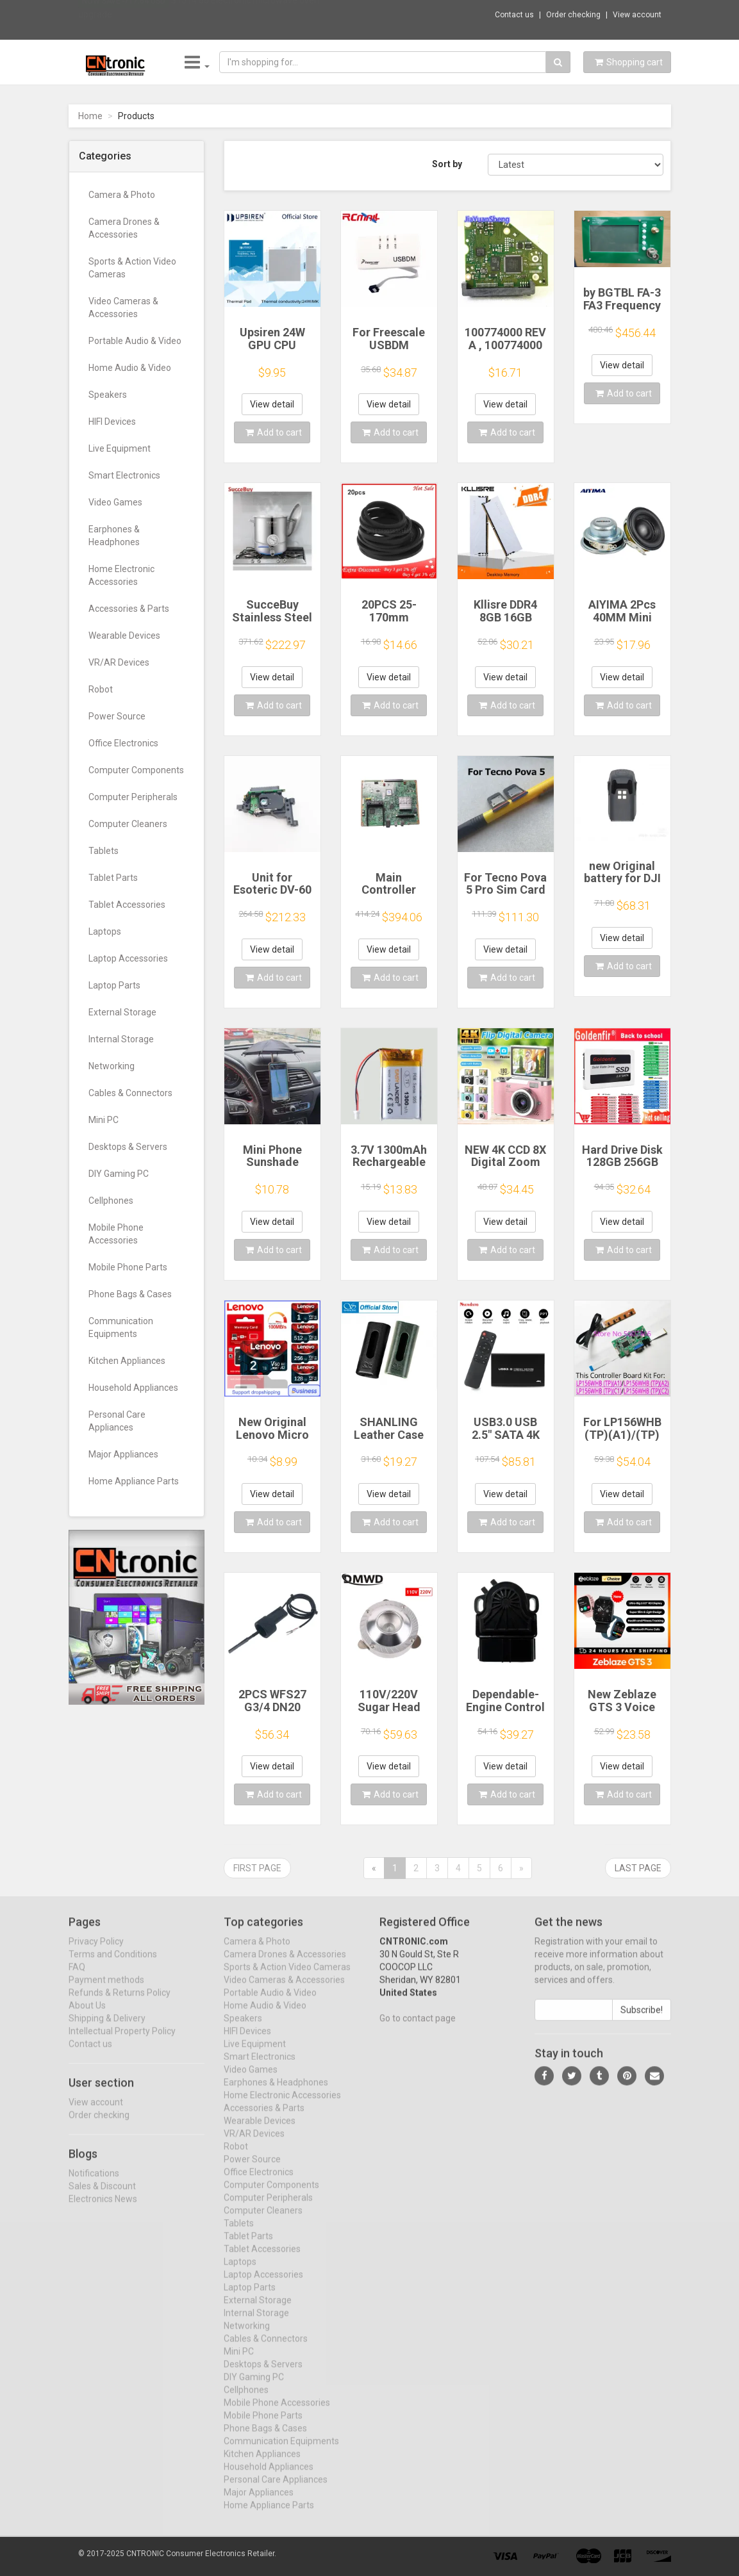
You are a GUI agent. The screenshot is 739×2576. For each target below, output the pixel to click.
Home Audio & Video (129, 368)
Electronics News (103, 2209)
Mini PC (103, 1120)
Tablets (103, 851)
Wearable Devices (124, 635)
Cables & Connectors (130, 1093)
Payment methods (106, 1990)
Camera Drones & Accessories (124, 228)
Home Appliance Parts (133, 1481)
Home (90, 116)
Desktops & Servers (127, 1147)
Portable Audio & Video (134, 341)
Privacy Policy (96, 1952)
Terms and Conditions (113, 1965)
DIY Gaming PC (118, 1174)
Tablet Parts (113, 878)
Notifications (94, 2184)
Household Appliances (133, 1387)
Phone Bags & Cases (130, 1294)
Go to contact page (417, 2029)
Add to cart (273, 432)
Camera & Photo (121, 195)
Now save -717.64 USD (123, 13)
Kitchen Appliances (126, 1361)
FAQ (77, 1978)
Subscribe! (641, 2020)
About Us (87, 2016)
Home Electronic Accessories (121, 575)
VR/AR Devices (118, 662)
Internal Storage (121, 1039)
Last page (638, 1868)
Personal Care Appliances (116, 1420)
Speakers (107, 395)
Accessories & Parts (128, 608)
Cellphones (110, 1200)
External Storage (122, 1012)
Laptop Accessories (128, 958)
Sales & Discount (102, 2197)
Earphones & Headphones (114, 535)
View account (637, 14)
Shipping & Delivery (107, 2029)
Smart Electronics (124, 475)
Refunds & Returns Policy (119, 2003)
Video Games (115, 502)
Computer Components (136, 770)
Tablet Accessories (126, 904)
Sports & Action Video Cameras (132, 267)
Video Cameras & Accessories (123, 307)
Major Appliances (123, 1454)
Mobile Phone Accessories (116, 1233)
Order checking (573, 14)
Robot (100, 689)
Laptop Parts (114, 985)
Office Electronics (123, 743)
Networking (111, 1066)
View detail (272, 404)
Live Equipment (119, 448)
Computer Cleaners (127, 824)
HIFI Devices (112, 421)
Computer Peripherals (133, 797)
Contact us (514, 14)
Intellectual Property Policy (122, 2042)
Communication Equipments (120, 1327)
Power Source (116, 716)
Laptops (104, 931)
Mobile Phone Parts (127, 1267)
